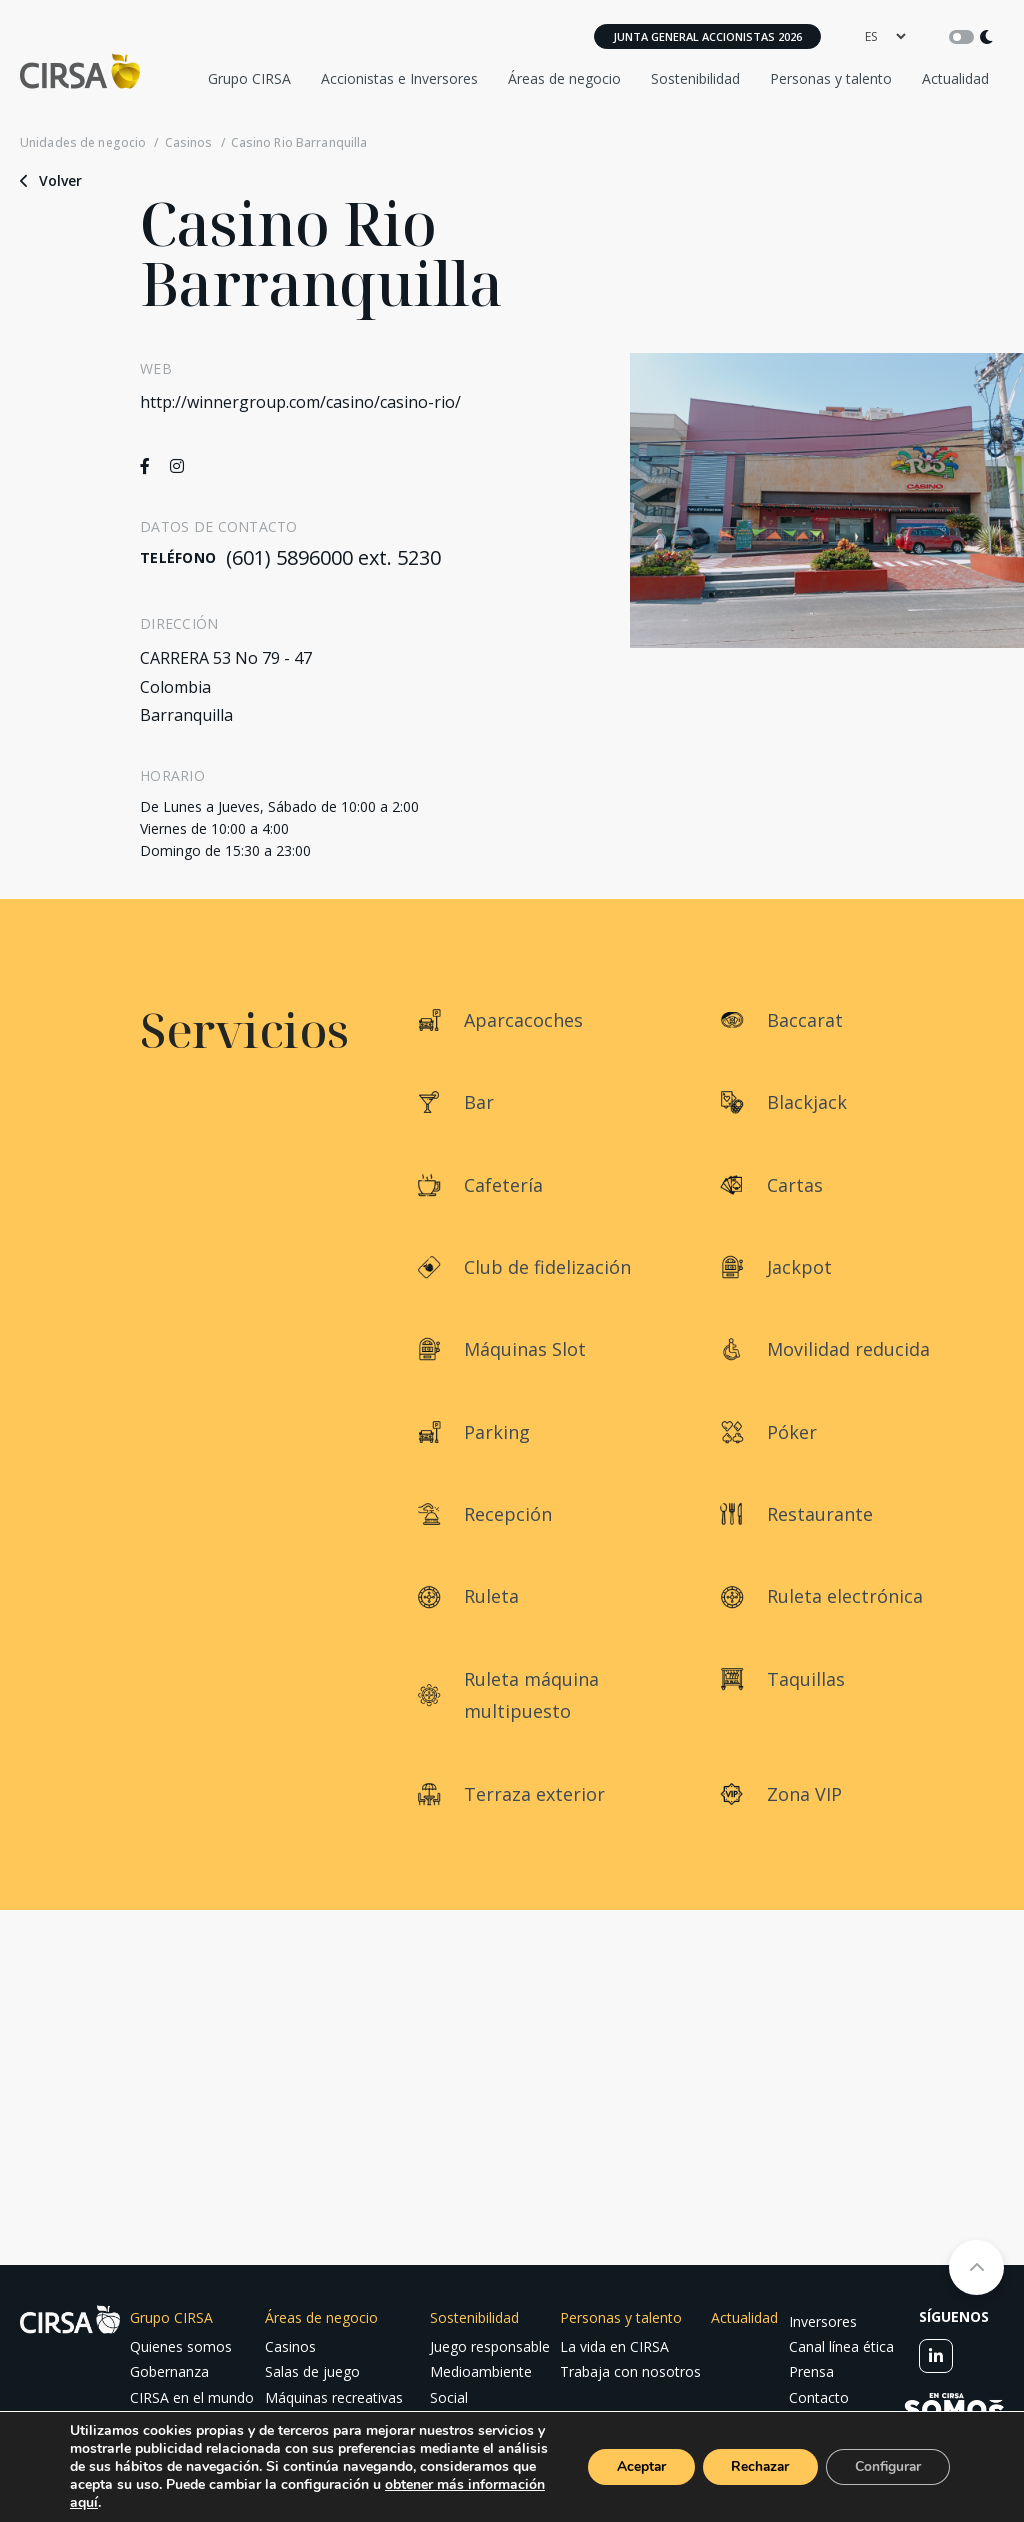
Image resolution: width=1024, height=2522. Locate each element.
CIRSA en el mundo (192, 2397)
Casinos (189, 143)
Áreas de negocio (564, 78)
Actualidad (955, 78)
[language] (885, 36)
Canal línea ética (841, 2346)
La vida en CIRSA (614, 2346)
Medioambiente (481, 2371)
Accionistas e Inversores (399, 78)
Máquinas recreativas (334, 2397)
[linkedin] (936, 2356)
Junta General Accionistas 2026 (707, 36)
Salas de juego (312, 2371)
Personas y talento (831, 78)
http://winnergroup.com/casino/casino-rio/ (300, 402)
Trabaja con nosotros (630, 2371)
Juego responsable (490, 2346)
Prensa (811, 2371)
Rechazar (754, 2466)
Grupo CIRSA (249, 78)
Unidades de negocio (83, 143)
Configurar (886, 2466)
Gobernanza (169, 2371)
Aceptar (631, 2466)
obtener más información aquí (166, 2502)
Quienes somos (181, 2346)
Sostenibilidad (695, 78)
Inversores (823, 2321)
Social (449, 2397)
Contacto (819, 2397)
